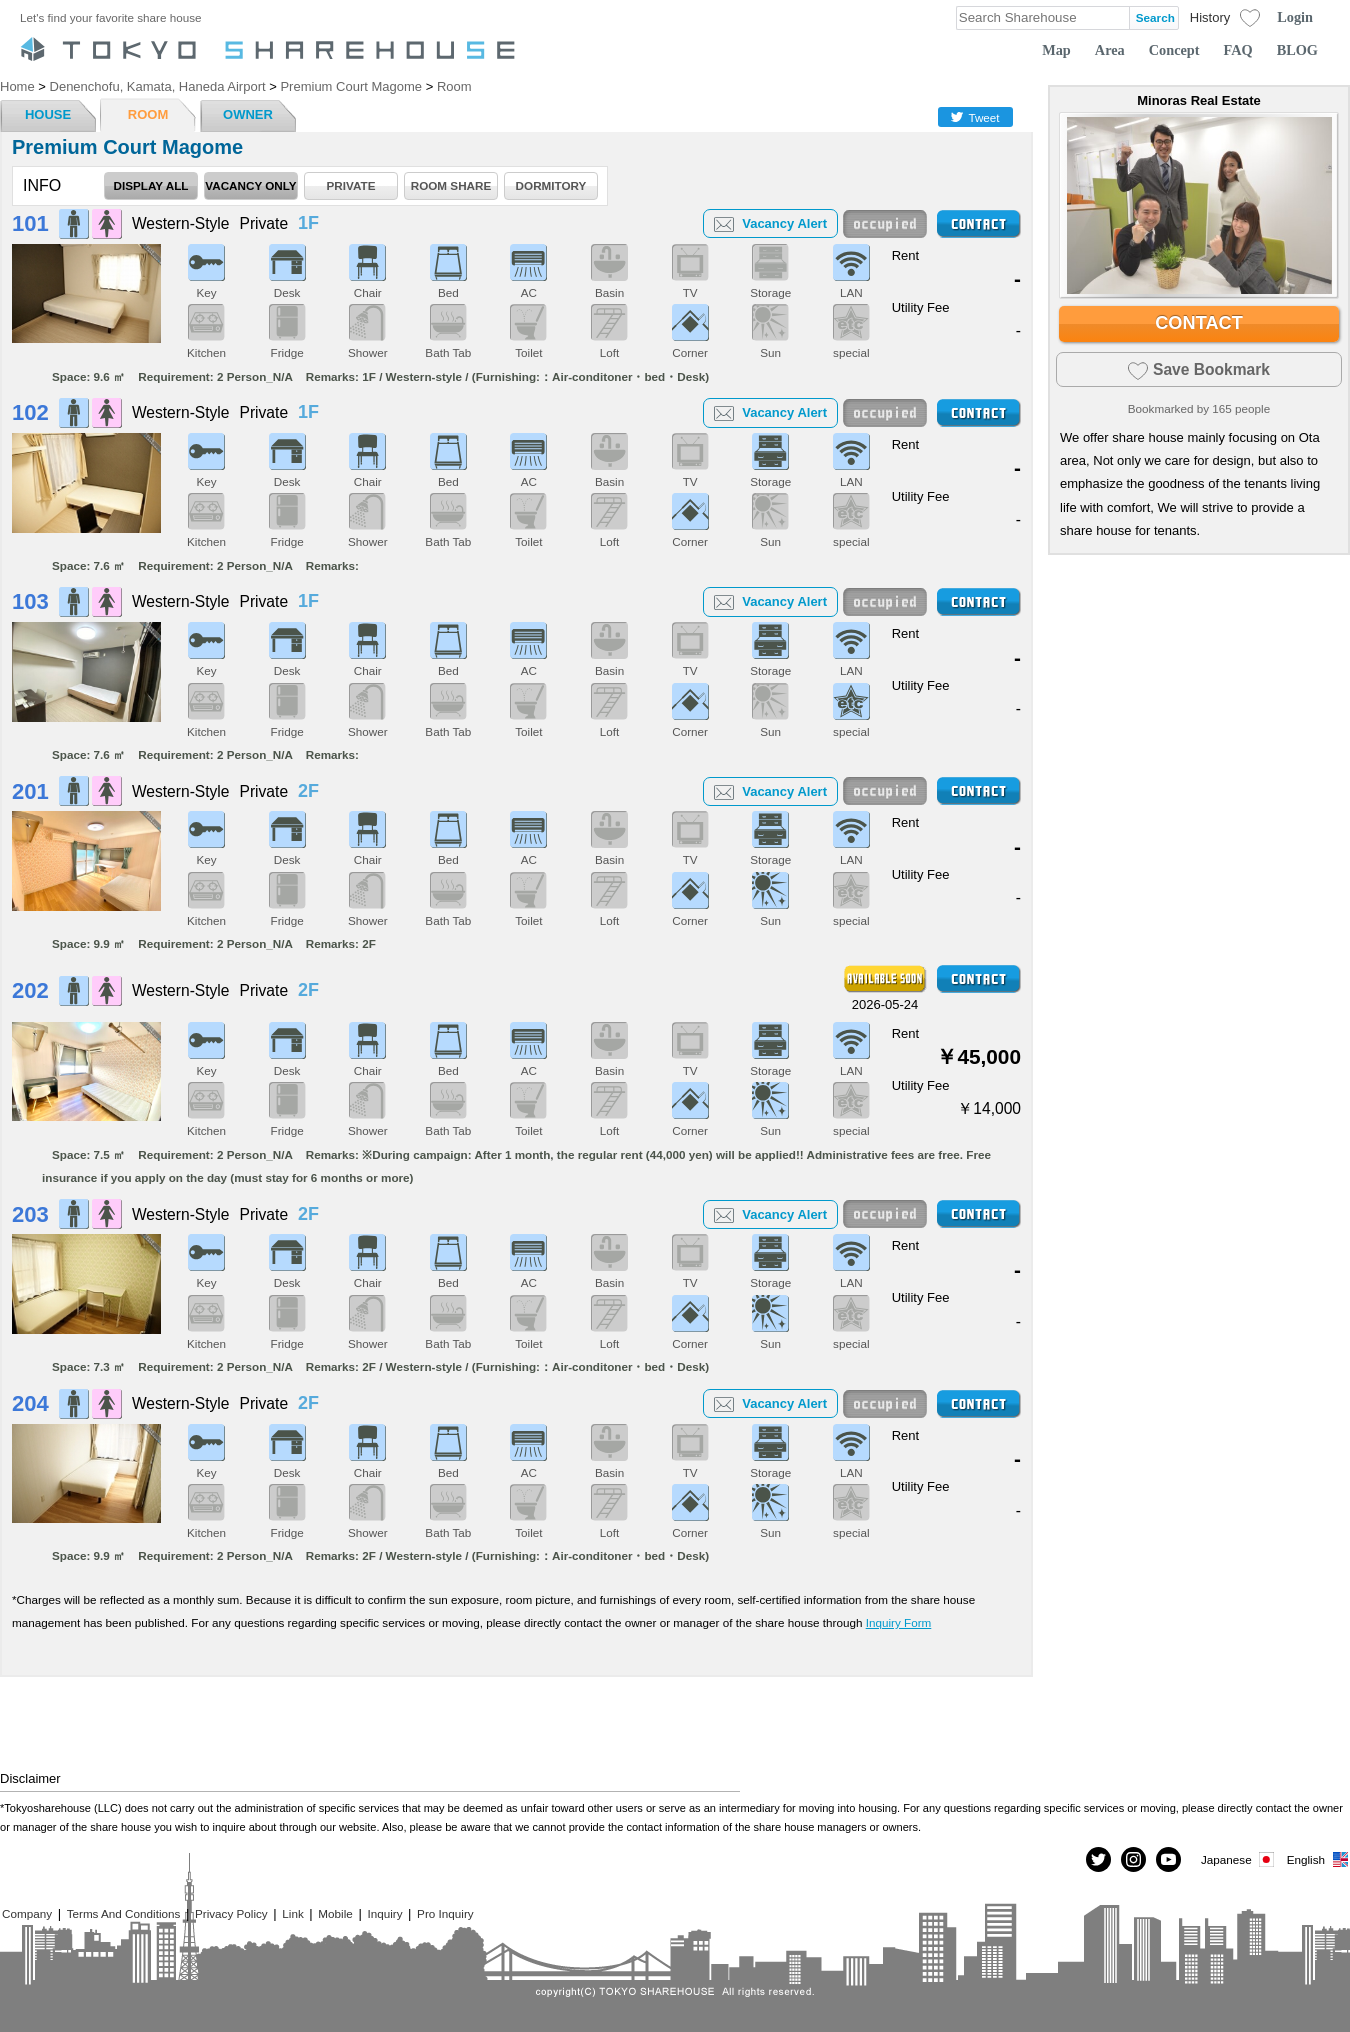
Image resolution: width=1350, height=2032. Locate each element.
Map (1056, 50)
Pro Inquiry (445, 1913)
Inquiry (384, 1913)
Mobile (335, 1913)
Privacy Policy (231, 1913)
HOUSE (48, 114)
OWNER (248, 114)
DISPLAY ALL (151, 185)
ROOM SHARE (451, 185)
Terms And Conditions (124, 1913)
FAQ (1238, 50)
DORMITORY (551, 185)
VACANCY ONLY (250, 185)
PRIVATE (351, 185)
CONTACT (1199, 323)
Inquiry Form (899, 1622)
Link (292, 1913)
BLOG (1297, 50)
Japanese (1239, 1859)
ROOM (148, 114)
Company (27, 1913)
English (1318, 1859)
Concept (1174, 50)
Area (1110, 50)
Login (1295, 17)
